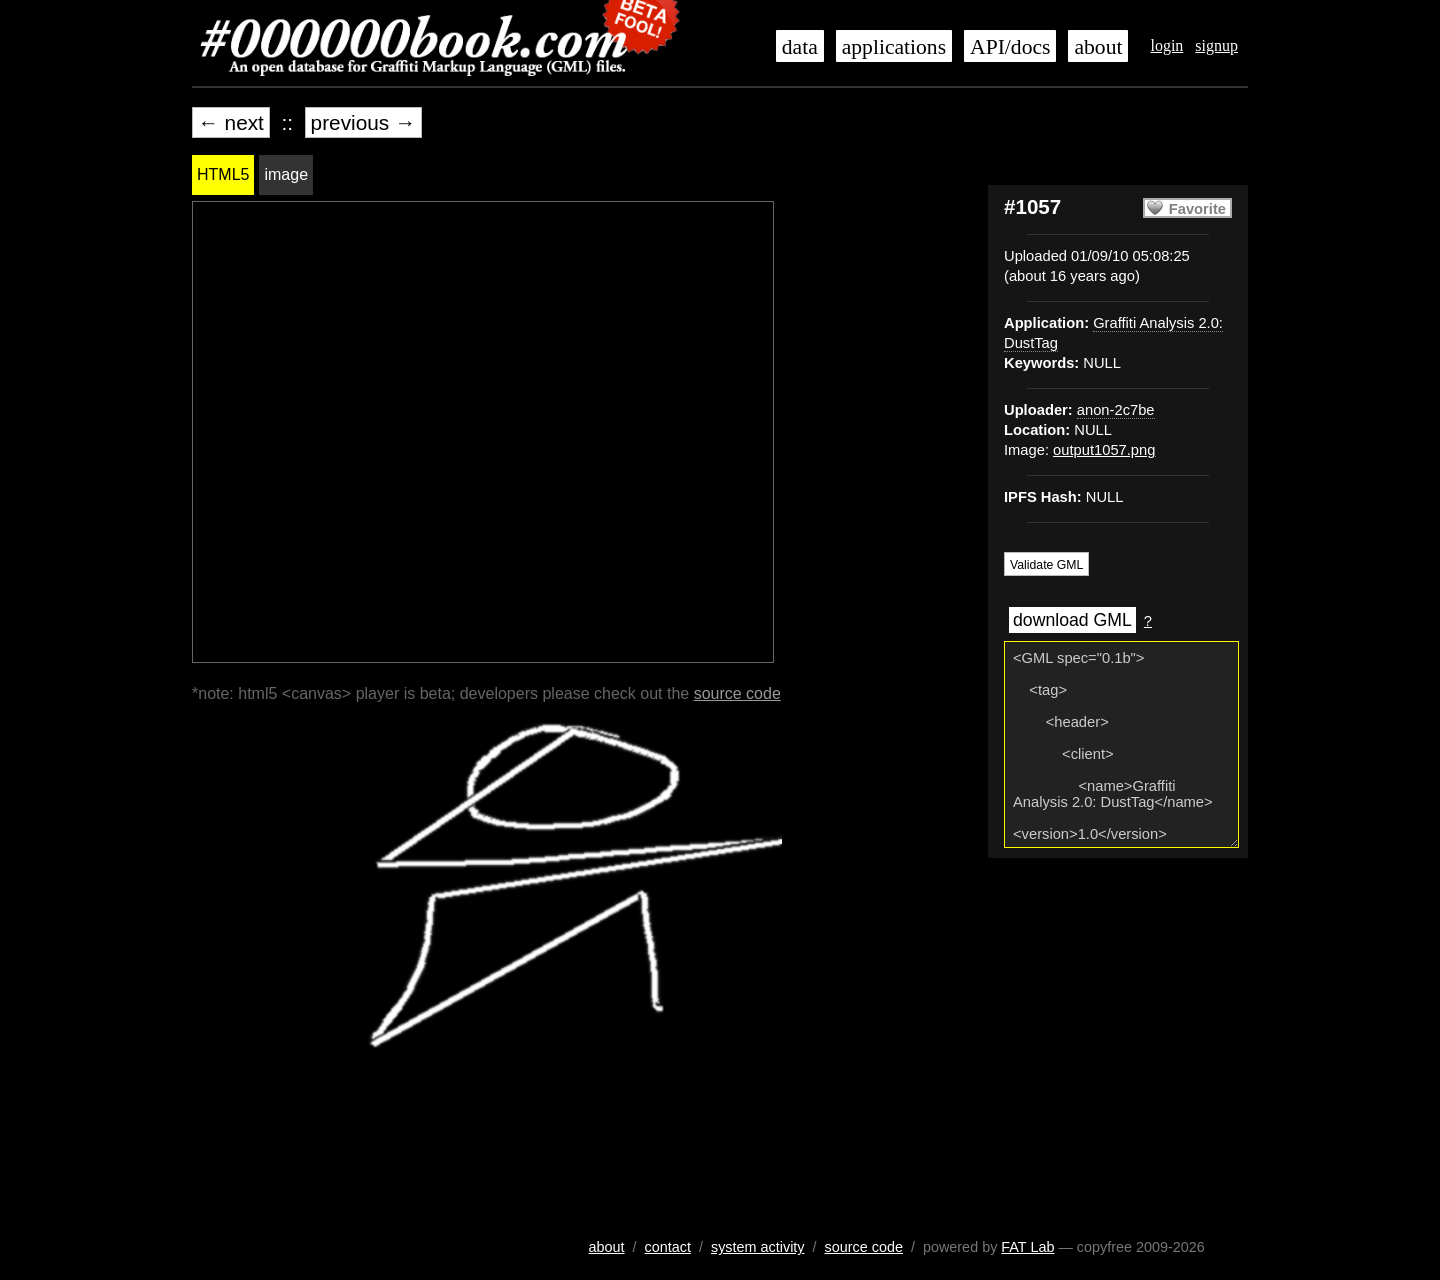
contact (668, 1247)
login (1166, 45)
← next (231, 122)
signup (1216, 45)
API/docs (1010, 47)
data (800, 47)
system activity (758, 1247)
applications (894, 47)
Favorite (1197, 209)
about (1098, 47)
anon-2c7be (1116, 410)
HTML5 (223, 174)
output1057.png (1104, 450)
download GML (1072, 620)
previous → (363, 122)
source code (737, 693)
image (286, 174)
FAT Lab (1027, 1247)
